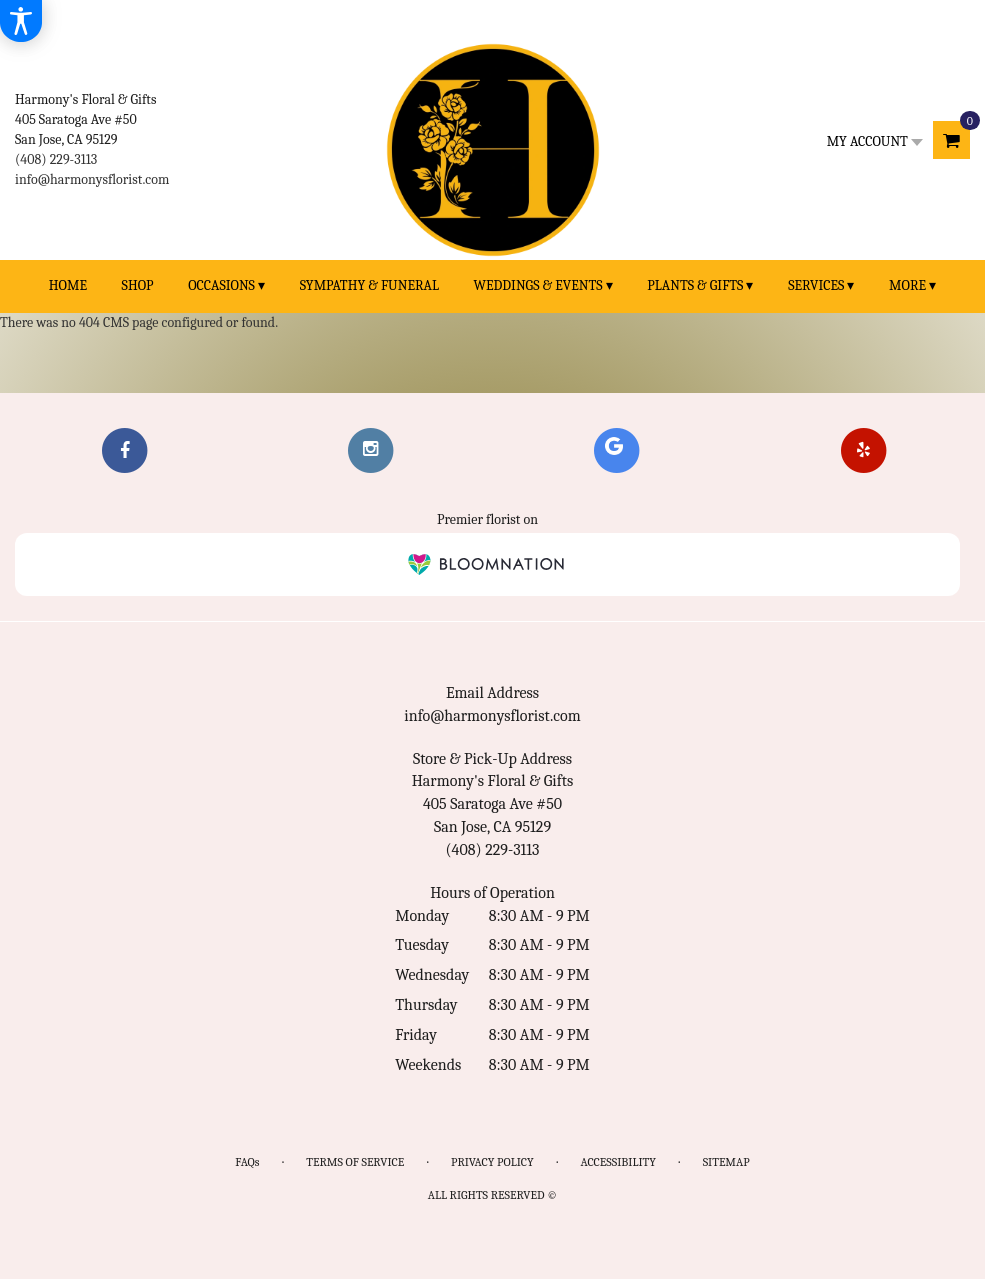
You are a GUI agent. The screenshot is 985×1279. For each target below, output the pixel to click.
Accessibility (618, 1162)
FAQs (247, 1162)
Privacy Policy (492, 1162)
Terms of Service (355, 1162)
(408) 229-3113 (56, 159)
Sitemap (726, 1162)
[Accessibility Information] (21, 21)
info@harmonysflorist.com (92, 179)
